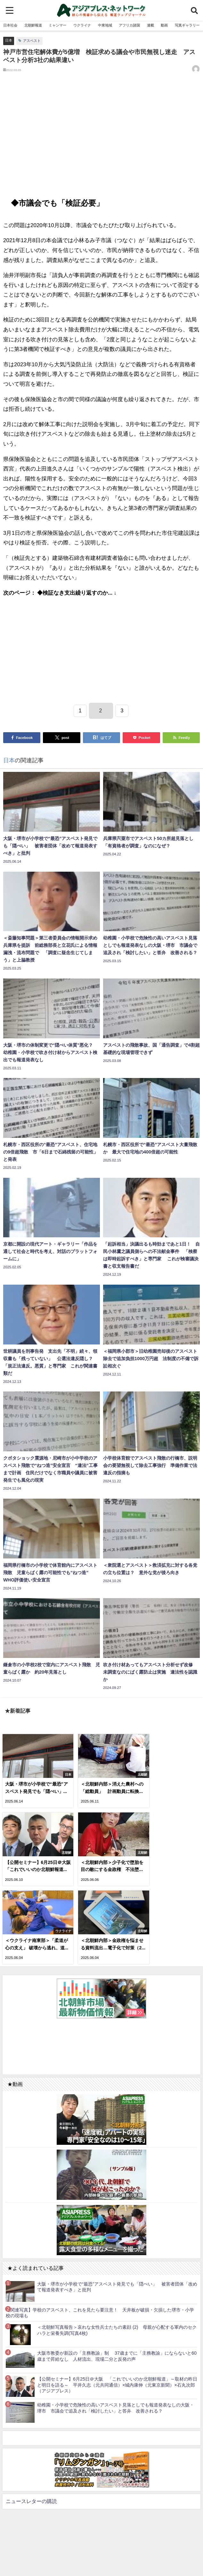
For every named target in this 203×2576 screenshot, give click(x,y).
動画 (164, 25)
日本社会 (10, 25)
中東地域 (105, 25)
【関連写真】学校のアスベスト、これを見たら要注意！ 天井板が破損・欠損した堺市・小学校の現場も (100, 2224)
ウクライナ (82, 25)
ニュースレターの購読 (31, 2413)
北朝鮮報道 (33, 25)
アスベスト (32, 41)
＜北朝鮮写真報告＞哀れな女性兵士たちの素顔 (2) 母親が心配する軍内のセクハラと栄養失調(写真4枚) (117, 2242)
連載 (150, 25)
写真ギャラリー (187, 25)
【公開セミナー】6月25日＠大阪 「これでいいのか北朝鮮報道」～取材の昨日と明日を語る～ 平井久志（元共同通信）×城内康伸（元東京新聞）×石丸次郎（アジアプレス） (117, 2297)
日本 (8, 40)
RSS (97, 2554)
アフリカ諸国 (129, 25)
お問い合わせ (118, 2554)
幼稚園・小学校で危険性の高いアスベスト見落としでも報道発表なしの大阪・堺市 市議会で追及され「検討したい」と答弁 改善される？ (115, 2320)
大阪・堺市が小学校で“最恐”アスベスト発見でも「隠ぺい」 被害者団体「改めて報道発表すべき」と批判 (117, 2198)
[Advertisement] (101, 138)
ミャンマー (57, 25)
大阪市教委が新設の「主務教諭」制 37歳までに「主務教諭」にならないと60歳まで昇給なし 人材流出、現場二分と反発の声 (117, 2268)
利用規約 (80, 2554)
